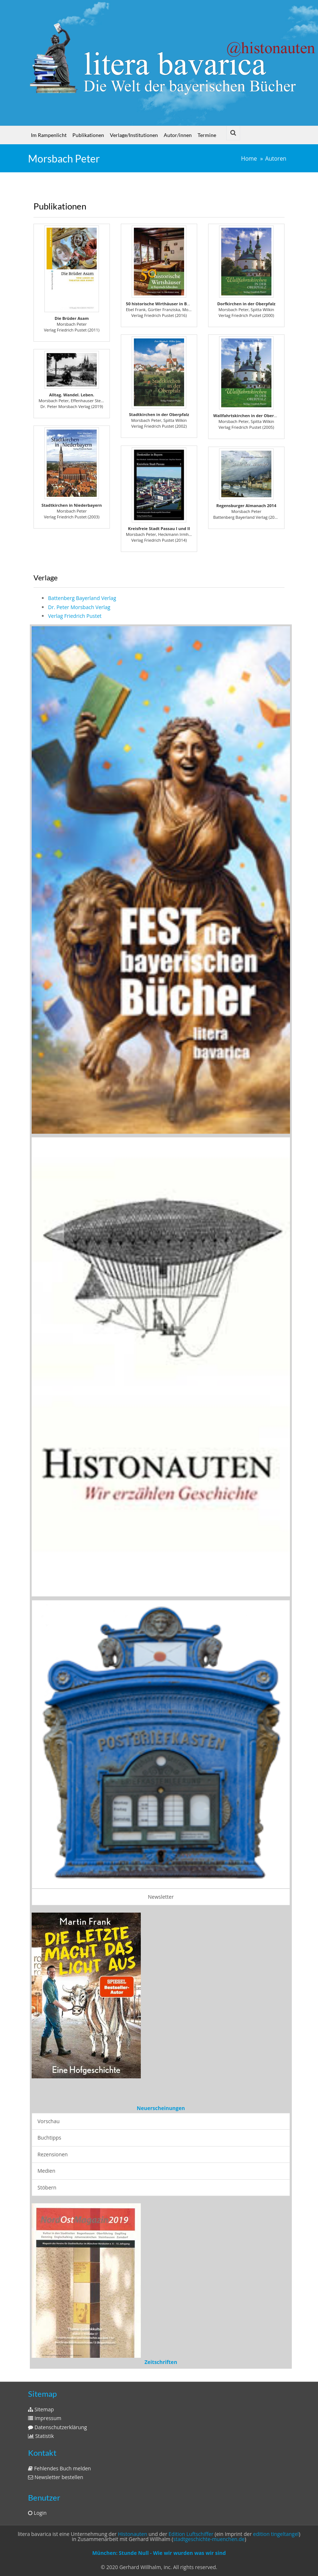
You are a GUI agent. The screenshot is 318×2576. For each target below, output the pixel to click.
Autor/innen (178, 135)
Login (37, 2512)
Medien (46, 2170)
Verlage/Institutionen (134, 135)
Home (249, 158)
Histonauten (132, 2533)
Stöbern (46, 2187)
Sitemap (41, 2409)
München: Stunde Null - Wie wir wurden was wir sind (159, 2552)
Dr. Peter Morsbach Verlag (79, 607)
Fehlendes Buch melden (59, 2468)
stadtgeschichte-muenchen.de (209, 2539)
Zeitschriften (160, 2362)
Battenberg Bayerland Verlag (82, 598)
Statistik (41, 2435)
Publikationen (88, 135)
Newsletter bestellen (55, 2477)
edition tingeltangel (276, 2533)
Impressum (44, 2418)
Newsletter (161, 1896)
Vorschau (48, 2121)
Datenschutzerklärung (57, 2427)
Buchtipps (49, 2137)
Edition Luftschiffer (190, 2533)
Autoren (275, 158)
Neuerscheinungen (161, 2108)
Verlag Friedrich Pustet (75, 615)
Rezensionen (52, 2154)
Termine (207, 135)
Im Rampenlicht (49, 135)
